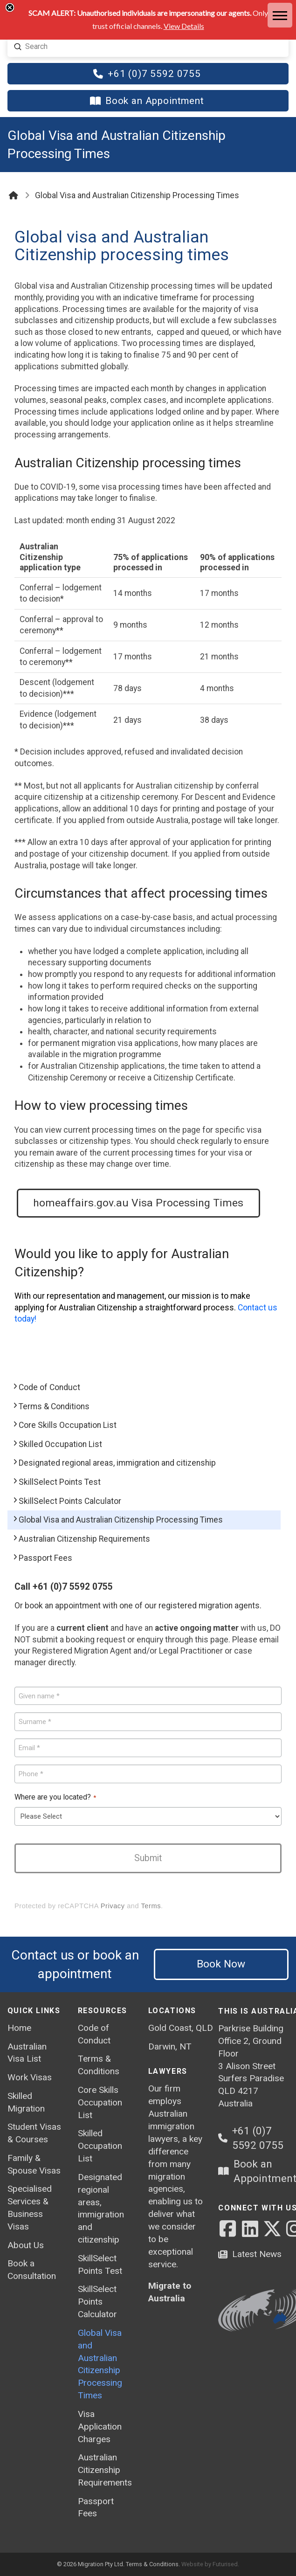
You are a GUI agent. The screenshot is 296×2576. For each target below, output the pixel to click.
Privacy (113, 1906)
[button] (280, 15)
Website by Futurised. (210, 2564)
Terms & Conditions (152, 2564)
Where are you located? (55, 1798)
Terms (151, 1906)
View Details (184, 25)
